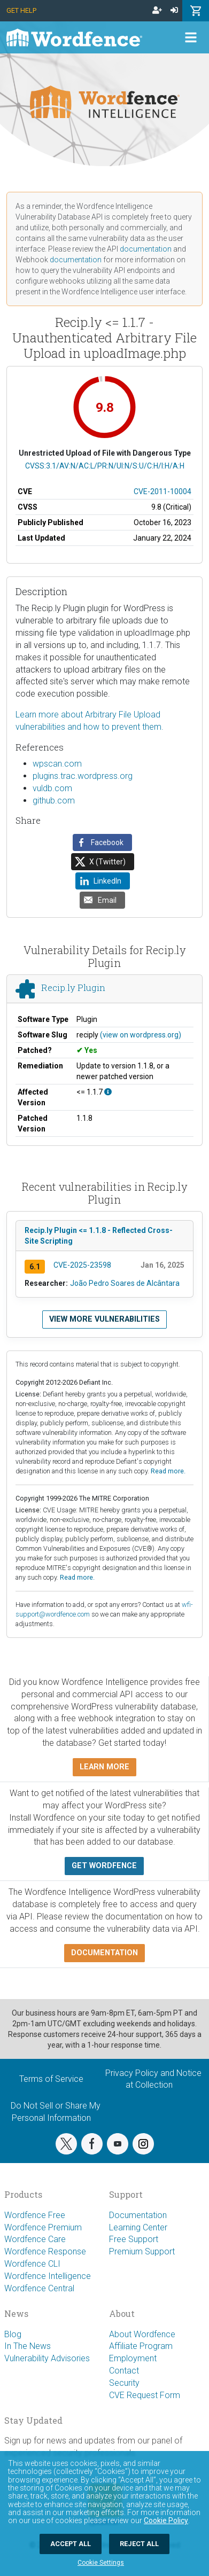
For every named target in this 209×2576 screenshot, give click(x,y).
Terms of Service (51, 2079)
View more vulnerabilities (104, 1319)
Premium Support (142, 2251)
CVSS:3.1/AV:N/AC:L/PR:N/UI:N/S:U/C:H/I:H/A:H (104, 466)
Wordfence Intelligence (47, 2276)
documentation (146, 249)
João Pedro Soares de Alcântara (125, 1283)
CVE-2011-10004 (162, 491)
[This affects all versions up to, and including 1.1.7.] (108, 1092)
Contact (124, 2371)
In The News (27, 2346)
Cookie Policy (166, 2520)
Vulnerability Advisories (47, 2358)
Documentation (138, 2215)
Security (124, 2383)
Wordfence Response (45, 2251)
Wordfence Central (39, 2288)
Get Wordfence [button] (104, 1865)
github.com (54, 800)
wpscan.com (57, 764)
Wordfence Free (34, 2215)
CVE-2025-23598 (82, 1265)
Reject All (139, 2544)
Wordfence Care (35, 2239)
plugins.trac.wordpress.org (83, 776)
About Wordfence (142, 2334)
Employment (133, 2358)
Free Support (133, 2239)
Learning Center (138, 2227)
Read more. (168, 1471)
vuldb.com (52, 788)
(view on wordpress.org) (140, 1035)
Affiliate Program (141, 2346)
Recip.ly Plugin (73, 987)
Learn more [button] (104, 1766)
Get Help (21, 10)
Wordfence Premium (43, 2227)
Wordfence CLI (32, 2264)
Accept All (70, 2544)
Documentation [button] (104, 1952)
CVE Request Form (144, 2395)
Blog (12, 2334)
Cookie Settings (101, 2562)
